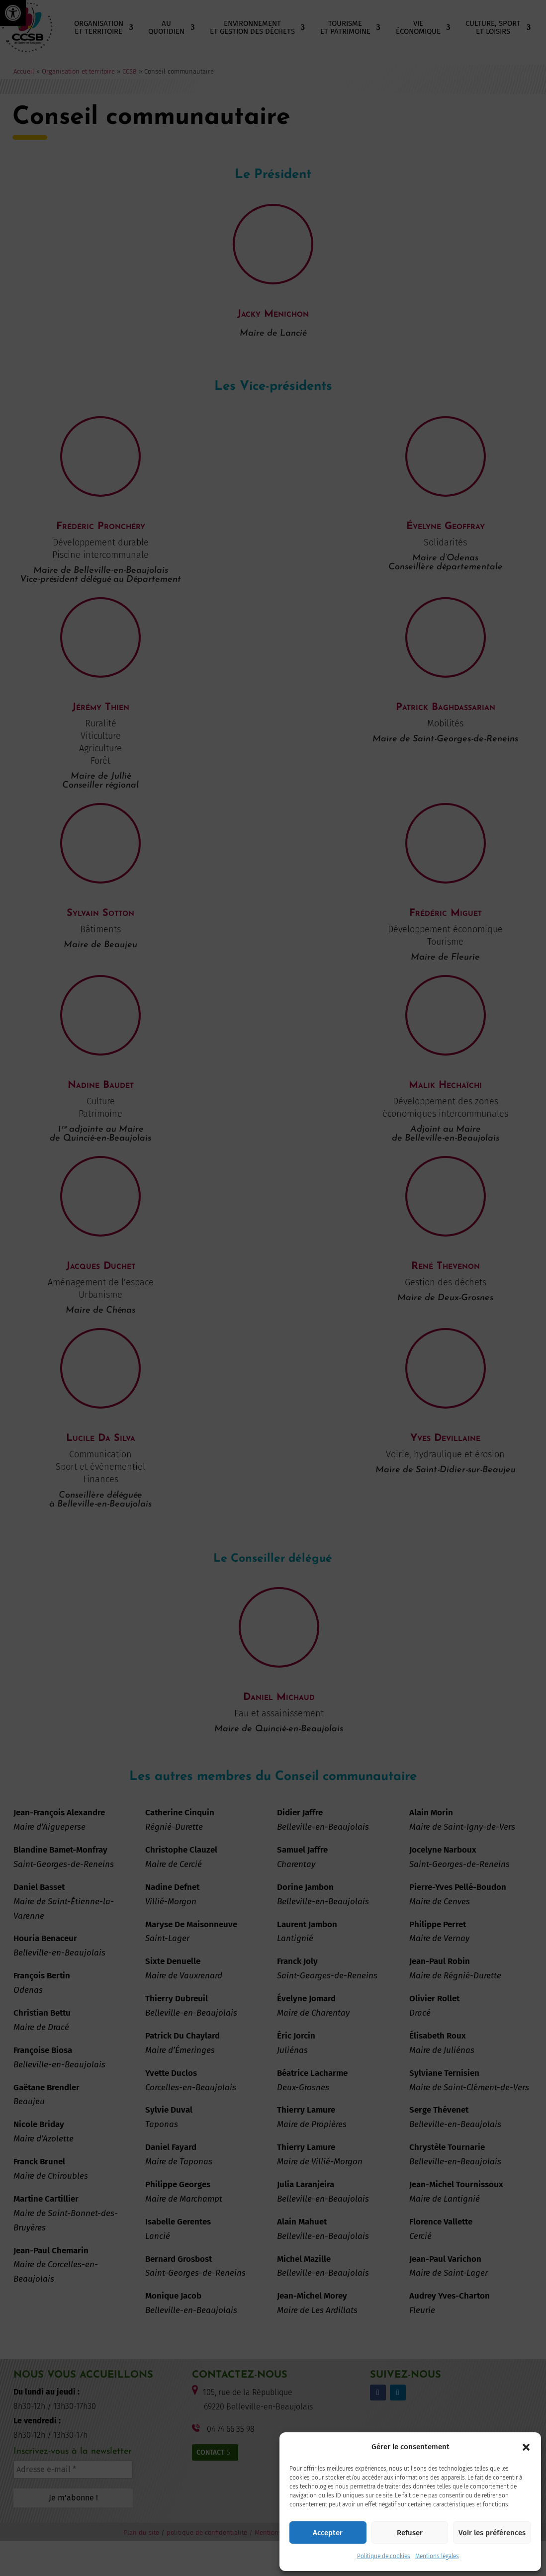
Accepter (328, 2532)
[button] (526, 2447)
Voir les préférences (492, 2532)
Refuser (410, 2532)
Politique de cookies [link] (383, 2556)
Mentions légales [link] (437, 2556)
